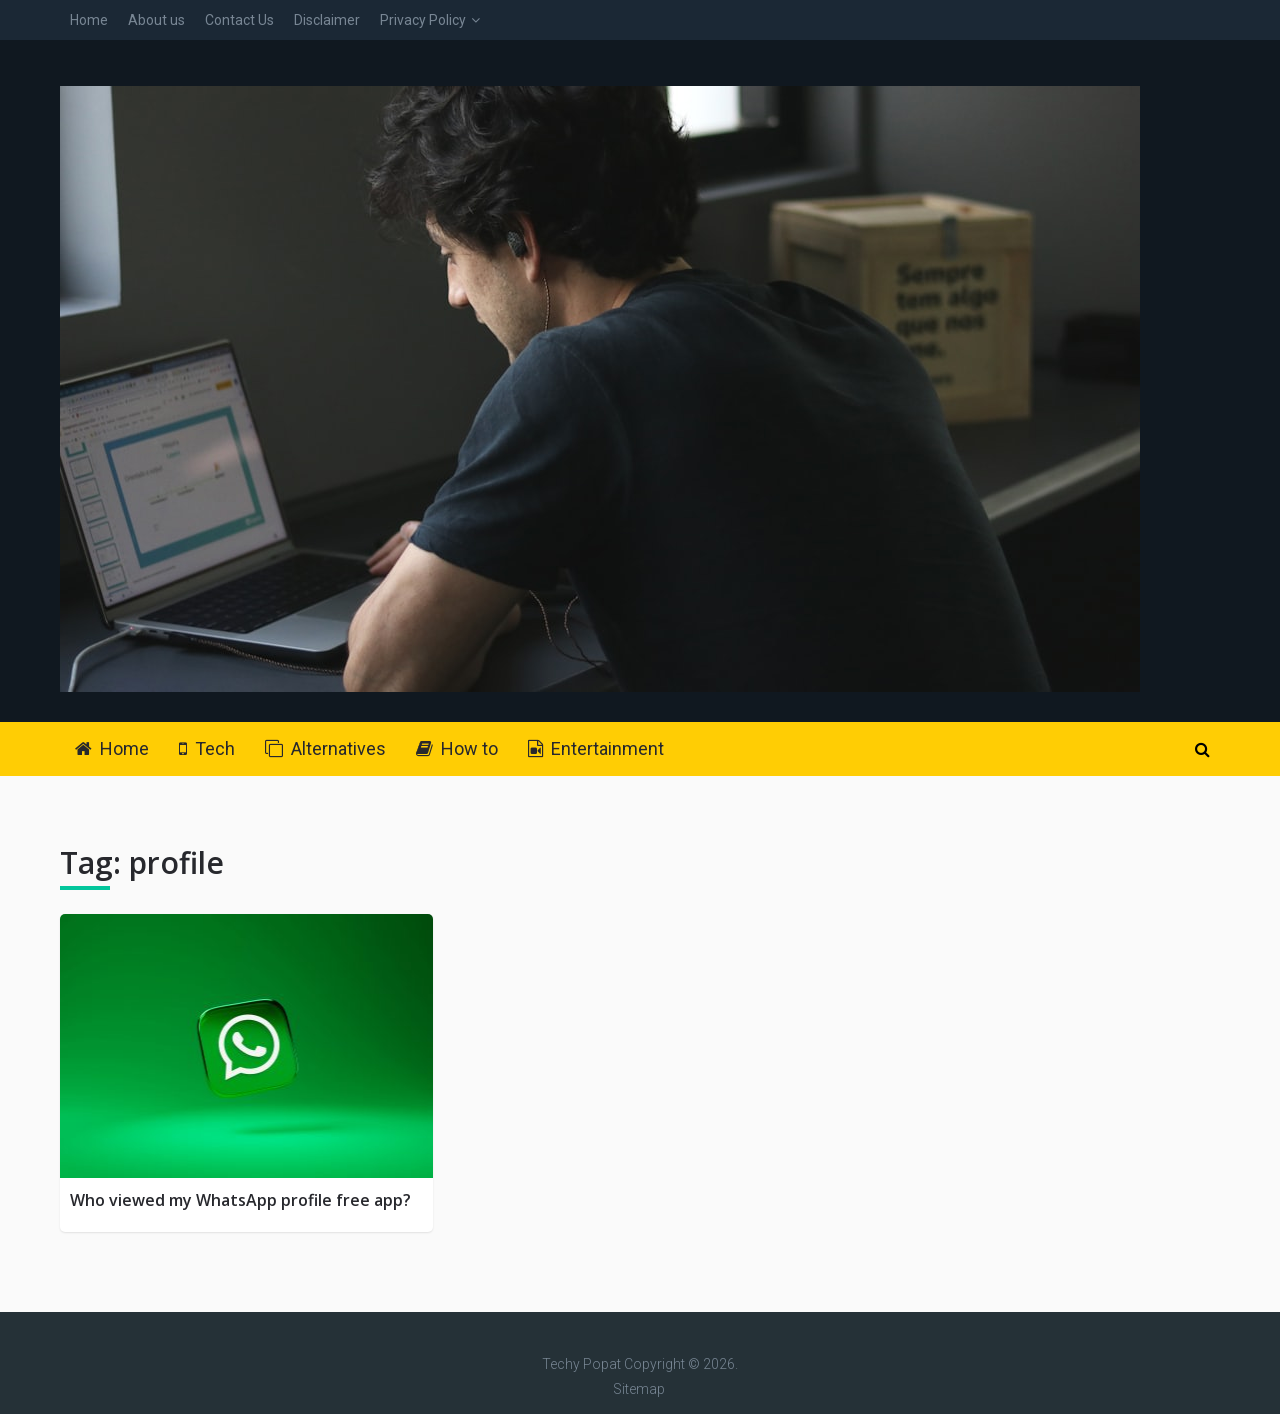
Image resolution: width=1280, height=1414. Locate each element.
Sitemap (639, 1389)
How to (457, 748)
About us (156, 20)
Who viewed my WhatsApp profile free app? (240, 1200)
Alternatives (325, 748)
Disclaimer (327, 20)
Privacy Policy (423, 20)
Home (89, 20)
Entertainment (596, 748)
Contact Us (239, 20)
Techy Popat (581, 1364)
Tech (207, 748)
